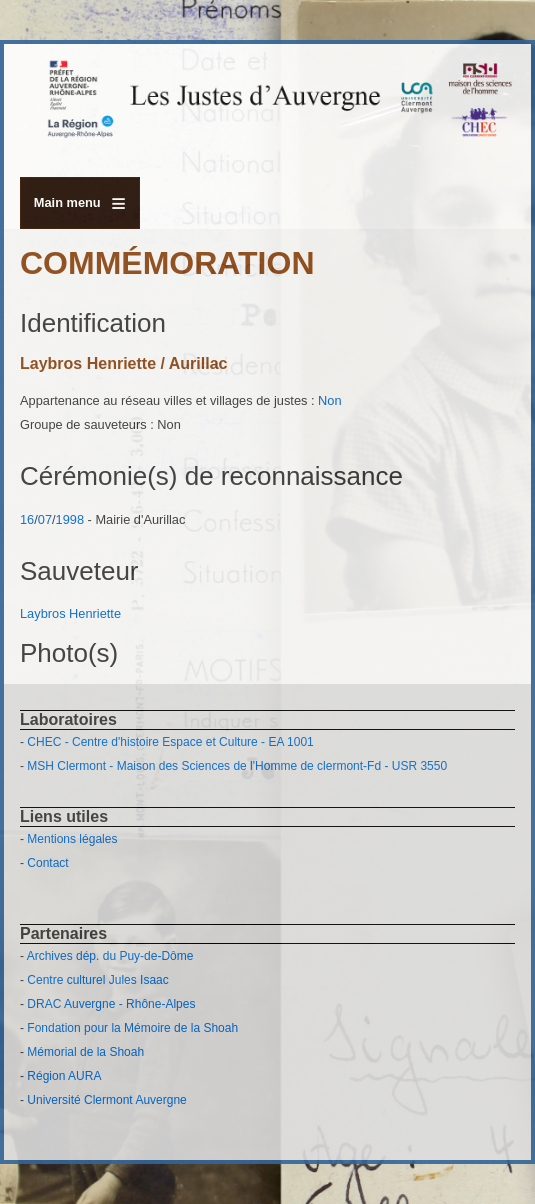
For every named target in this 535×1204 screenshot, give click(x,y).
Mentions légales (72, 839)
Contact (47, 863)
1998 (70, 519)
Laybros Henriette (70, 613)
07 (45, 519)
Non (329, 400)
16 (27, 519)
